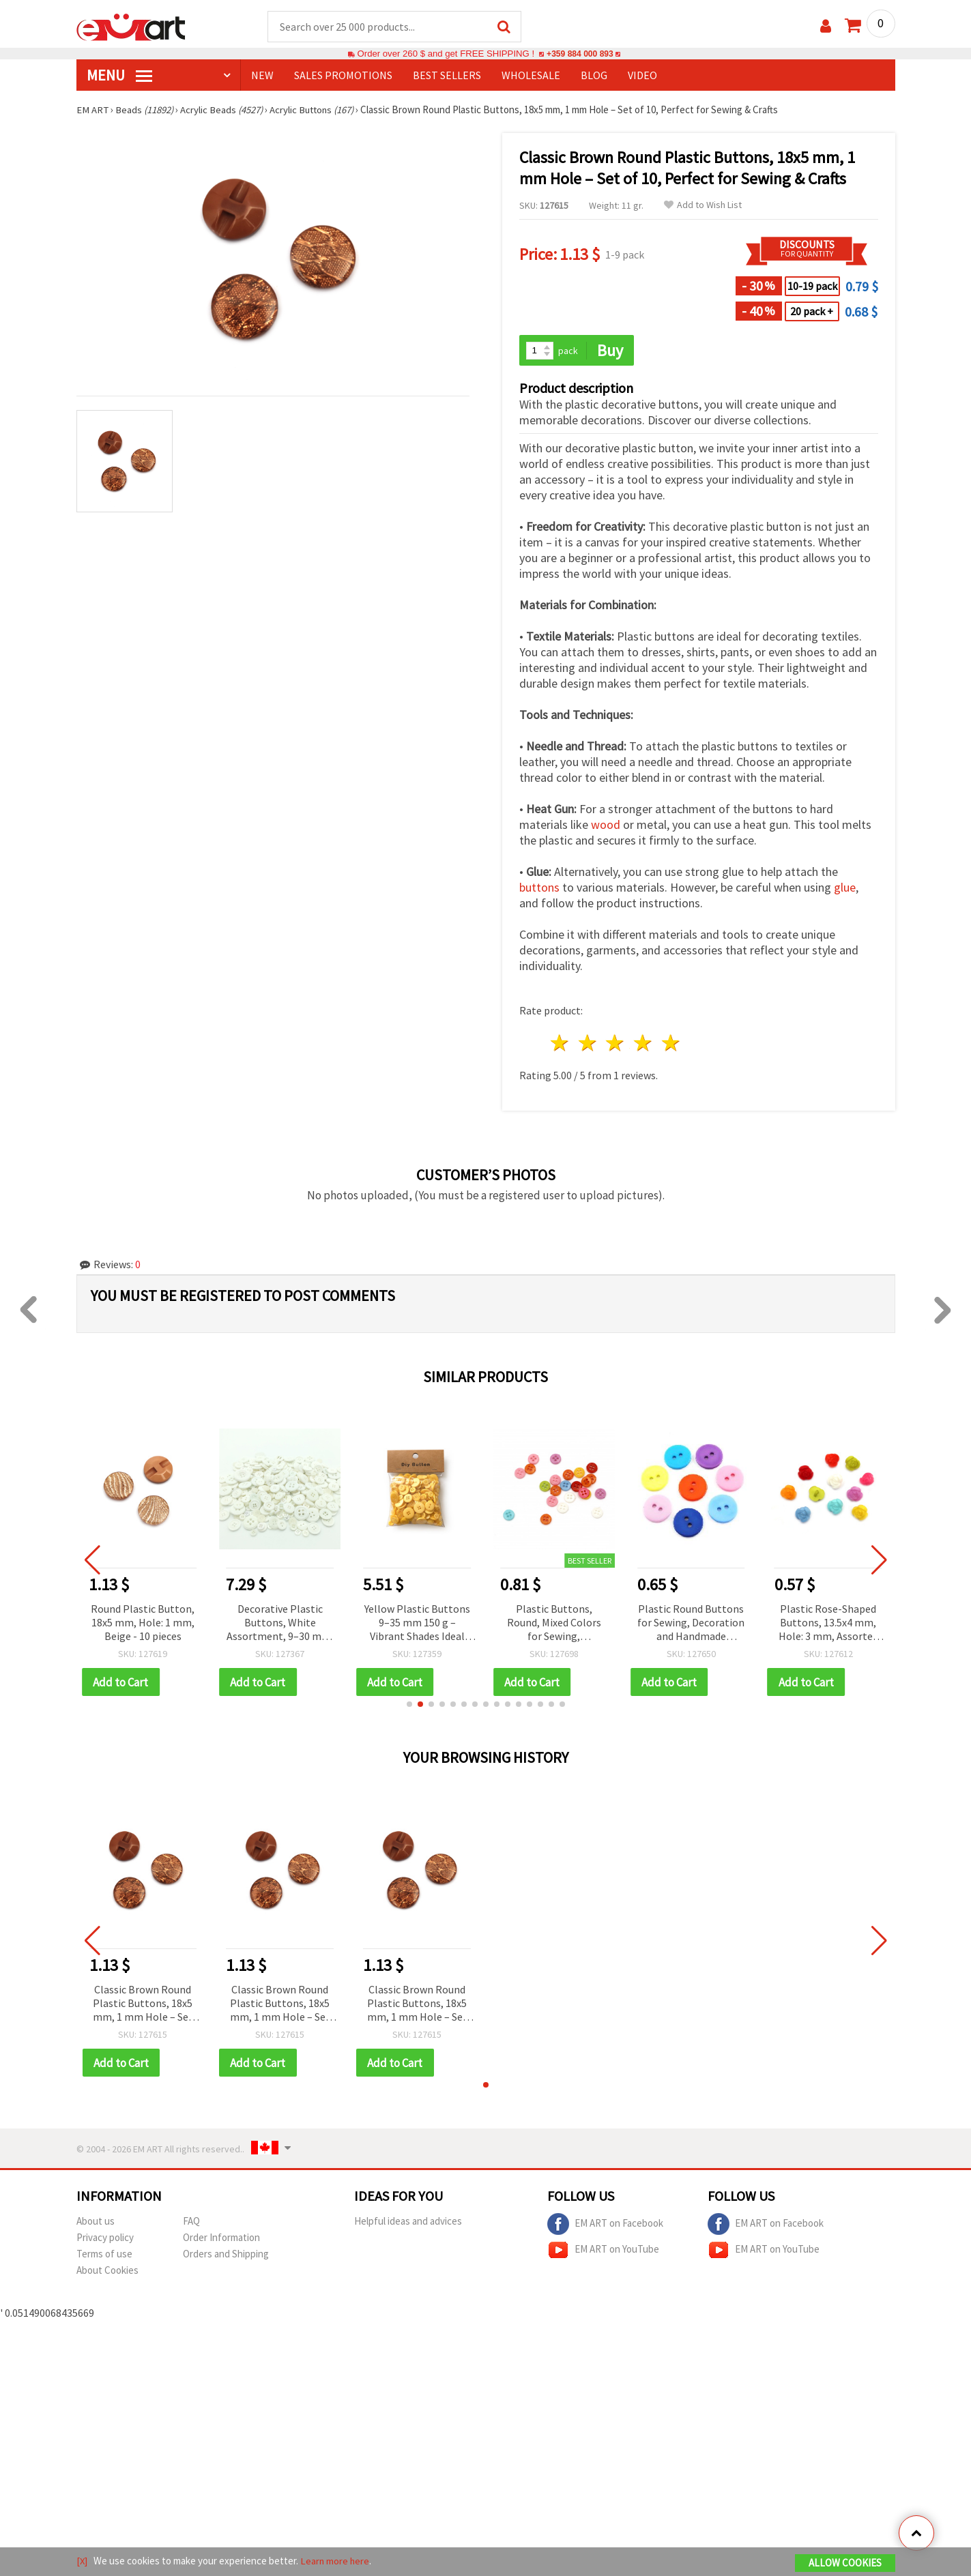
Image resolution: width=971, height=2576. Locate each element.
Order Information (221, 2239)
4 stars (644, 1044)
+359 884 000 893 (580, 54)
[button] (409, 1705)
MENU (119, 75)
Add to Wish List (703, 206)
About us (95, 2222)
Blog (594, 76)
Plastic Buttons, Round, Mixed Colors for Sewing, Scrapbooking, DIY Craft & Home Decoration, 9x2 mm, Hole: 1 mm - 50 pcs (554, 1623)
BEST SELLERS (447, 76)
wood (605, 826)
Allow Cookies (845, 2563)
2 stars (588, 1044)
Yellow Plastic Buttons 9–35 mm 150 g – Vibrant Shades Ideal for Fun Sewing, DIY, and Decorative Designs (417, 1623)
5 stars (672, 1044)
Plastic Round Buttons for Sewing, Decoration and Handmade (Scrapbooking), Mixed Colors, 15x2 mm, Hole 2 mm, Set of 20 (690, 1623)
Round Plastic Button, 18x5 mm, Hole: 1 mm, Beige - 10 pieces (142, 1622)
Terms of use (104, 2255)
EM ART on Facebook (605, 2226)
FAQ (191, 2222)
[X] (82, 2561)
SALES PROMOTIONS (343, 76)
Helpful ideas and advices (408, 2222)
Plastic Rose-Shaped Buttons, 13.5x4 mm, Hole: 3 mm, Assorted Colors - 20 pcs (828, 1623)
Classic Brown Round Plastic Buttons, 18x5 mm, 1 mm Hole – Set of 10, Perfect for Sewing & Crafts (143, 2005)
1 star (561, 1044)
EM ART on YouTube (603, 2252)
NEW (262, 76)
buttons (539, 888)
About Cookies (107, 2272)
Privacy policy (105, 2239)
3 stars (616, 1044)
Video (642, 76)
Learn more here (336, 2561)
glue (845, 888)
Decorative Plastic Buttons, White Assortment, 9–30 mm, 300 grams (280, 1623)
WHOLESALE (531, 76)
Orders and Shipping (226, 2255)
